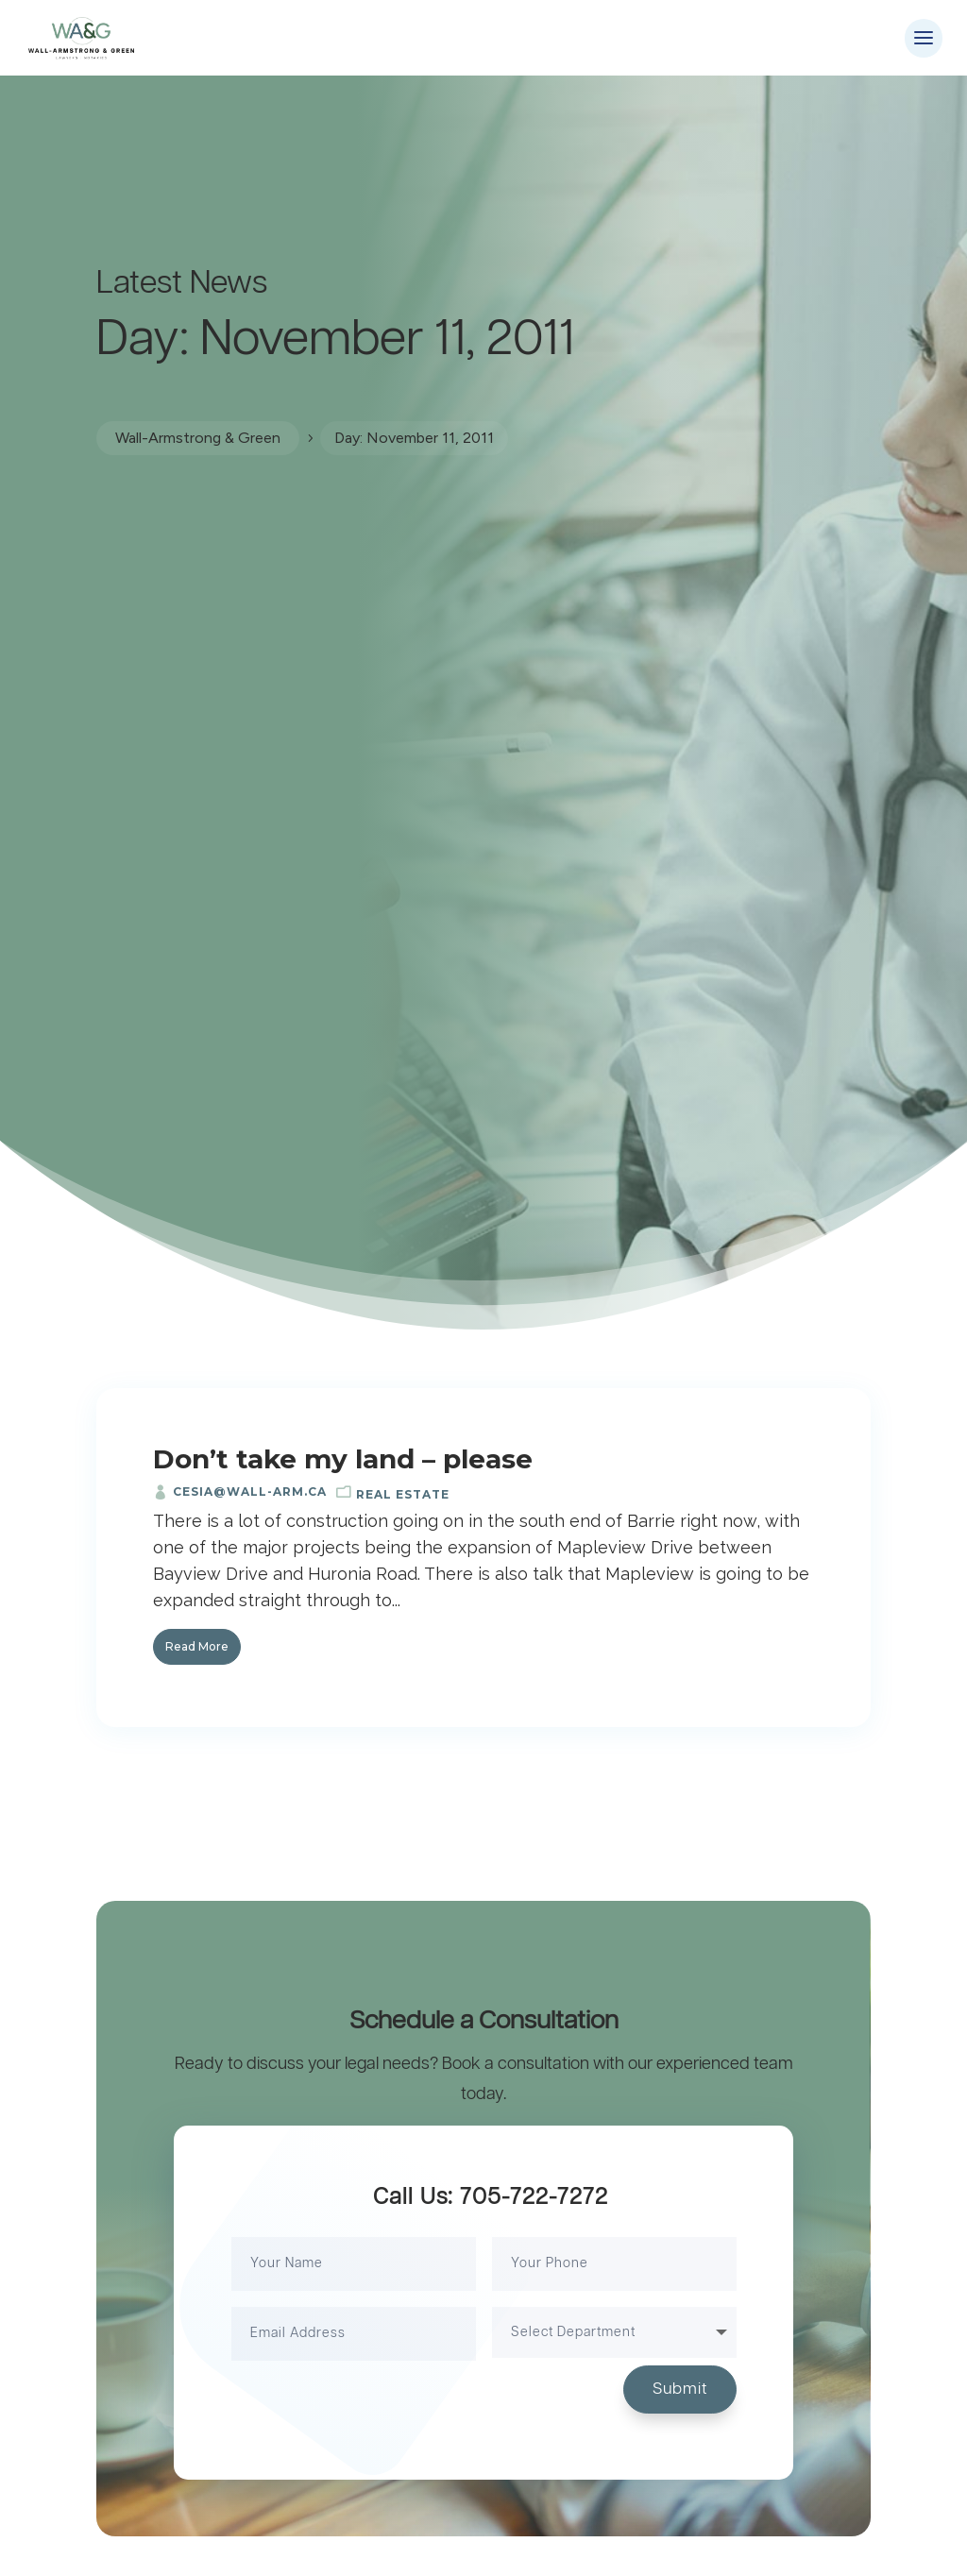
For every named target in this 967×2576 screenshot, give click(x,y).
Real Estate (403, 1494)
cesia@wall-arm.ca (250, 1491)
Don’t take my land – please (343, 1459)
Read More (197, 1646)
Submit (680, 2389)
